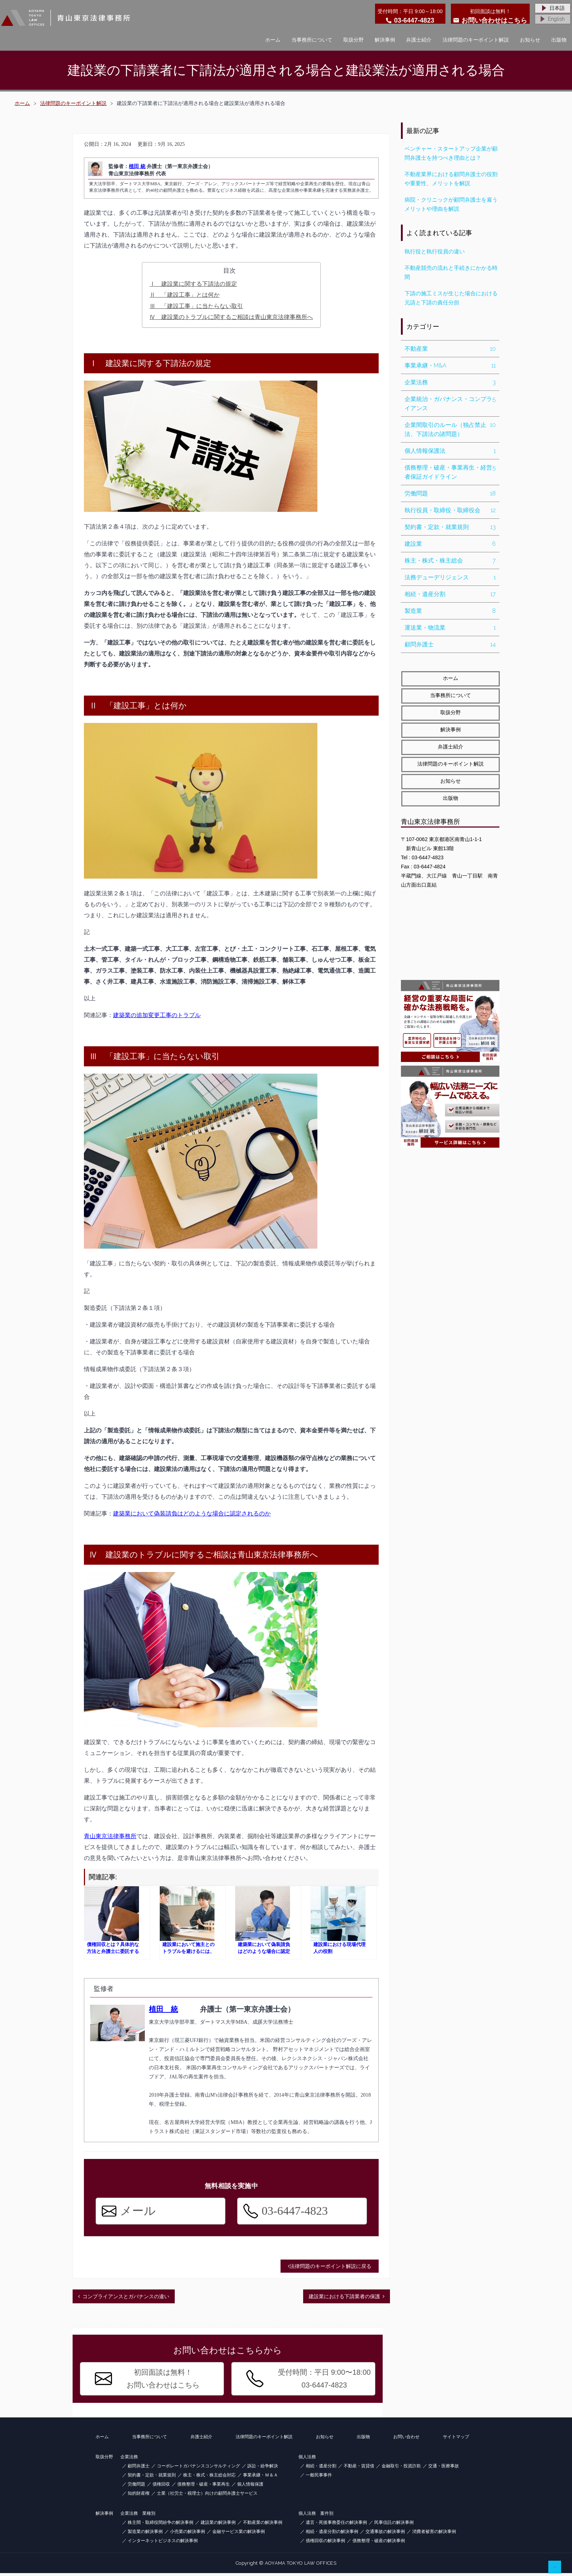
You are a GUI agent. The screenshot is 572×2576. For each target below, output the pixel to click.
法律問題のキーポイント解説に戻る (329, 2269)
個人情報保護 (250, 2487)
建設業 (450, 543)
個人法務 (307, 2459)
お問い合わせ (406, 2439)
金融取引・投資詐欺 (401, 2468)
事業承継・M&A (450, 365)
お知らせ (530, 40)
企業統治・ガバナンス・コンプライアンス (450, 403)
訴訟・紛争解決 (262, 2468)
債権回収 (161, 2487)
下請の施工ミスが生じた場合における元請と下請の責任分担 (451, 298)
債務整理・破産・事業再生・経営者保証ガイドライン (450, 472)
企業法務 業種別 (137, 2516)
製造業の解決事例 (145, 2534)
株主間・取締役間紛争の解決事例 (160, 2525)
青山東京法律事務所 (110, 1836)
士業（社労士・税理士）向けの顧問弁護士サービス (207, 2496)
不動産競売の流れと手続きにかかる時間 (451, 272)
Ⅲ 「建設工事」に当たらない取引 (196, 306)
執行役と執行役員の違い (435, 251)
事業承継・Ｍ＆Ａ (260, 2477)
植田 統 (137, 166)
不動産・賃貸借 (359, 2468)
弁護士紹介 (419, 40)
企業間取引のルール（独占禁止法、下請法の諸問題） (450, 429)
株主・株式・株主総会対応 (209, 2477)
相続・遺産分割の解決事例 (332, 2534)
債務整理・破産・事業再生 (203, 2487)
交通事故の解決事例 (385, 2534)
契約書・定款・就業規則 (450, 527)
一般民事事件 (319, 2477)
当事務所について (311, 40)
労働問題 (450, 493)
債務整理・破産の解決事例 (378, 2543)
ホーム (273, 40)
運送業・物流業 (450, 627)
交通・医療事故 (443, 2468)
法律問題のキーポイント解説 (475, 40)
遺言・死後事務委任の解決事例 (336, 2525)
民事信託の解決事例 (394, 2525)
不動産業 (450, 348)
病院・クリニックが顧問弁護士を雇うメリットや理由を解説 (451, 204)
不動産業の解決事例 (262, 2525)
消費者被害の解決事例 (434, 2534)
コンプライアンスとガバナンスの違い (125, 2299)
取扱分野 (353, 40)
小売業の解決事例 (187, 2534)
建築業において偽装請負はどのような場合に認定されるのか (192, 1513)
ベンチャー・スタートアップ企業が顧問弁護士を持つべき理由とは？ (451, 153)
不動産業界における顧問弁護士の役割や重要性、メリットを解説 (451, 179)
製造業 (450, 610)
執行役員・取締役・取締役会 (450, 510)
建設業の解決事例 (218, 2525)
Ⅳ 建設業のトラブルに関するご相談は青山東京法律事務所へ (231, 317)
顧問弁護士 (450, 644)
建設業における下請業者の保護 (344, 2299)
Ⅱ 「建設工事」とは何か (185, 295)
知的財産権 (139, 2496)
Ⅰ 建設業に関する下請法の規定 (193, 284)
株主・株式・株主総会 (450, 560)
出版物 (559, 40)
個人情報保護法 (450, 450)
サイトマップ (456, 2439)
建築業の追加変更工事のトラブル (157, 1015)
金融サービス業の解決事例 (238, 2534)
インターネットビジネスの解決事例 (163, 2543)
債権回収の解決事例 (325, 2543)
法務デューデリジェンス (450, 577)
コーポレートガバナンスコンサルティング (198, 2468)
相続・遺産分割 (450, 594)
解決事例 (385, 40)
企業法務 (450, 382)
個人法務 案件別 (315, 2516)
